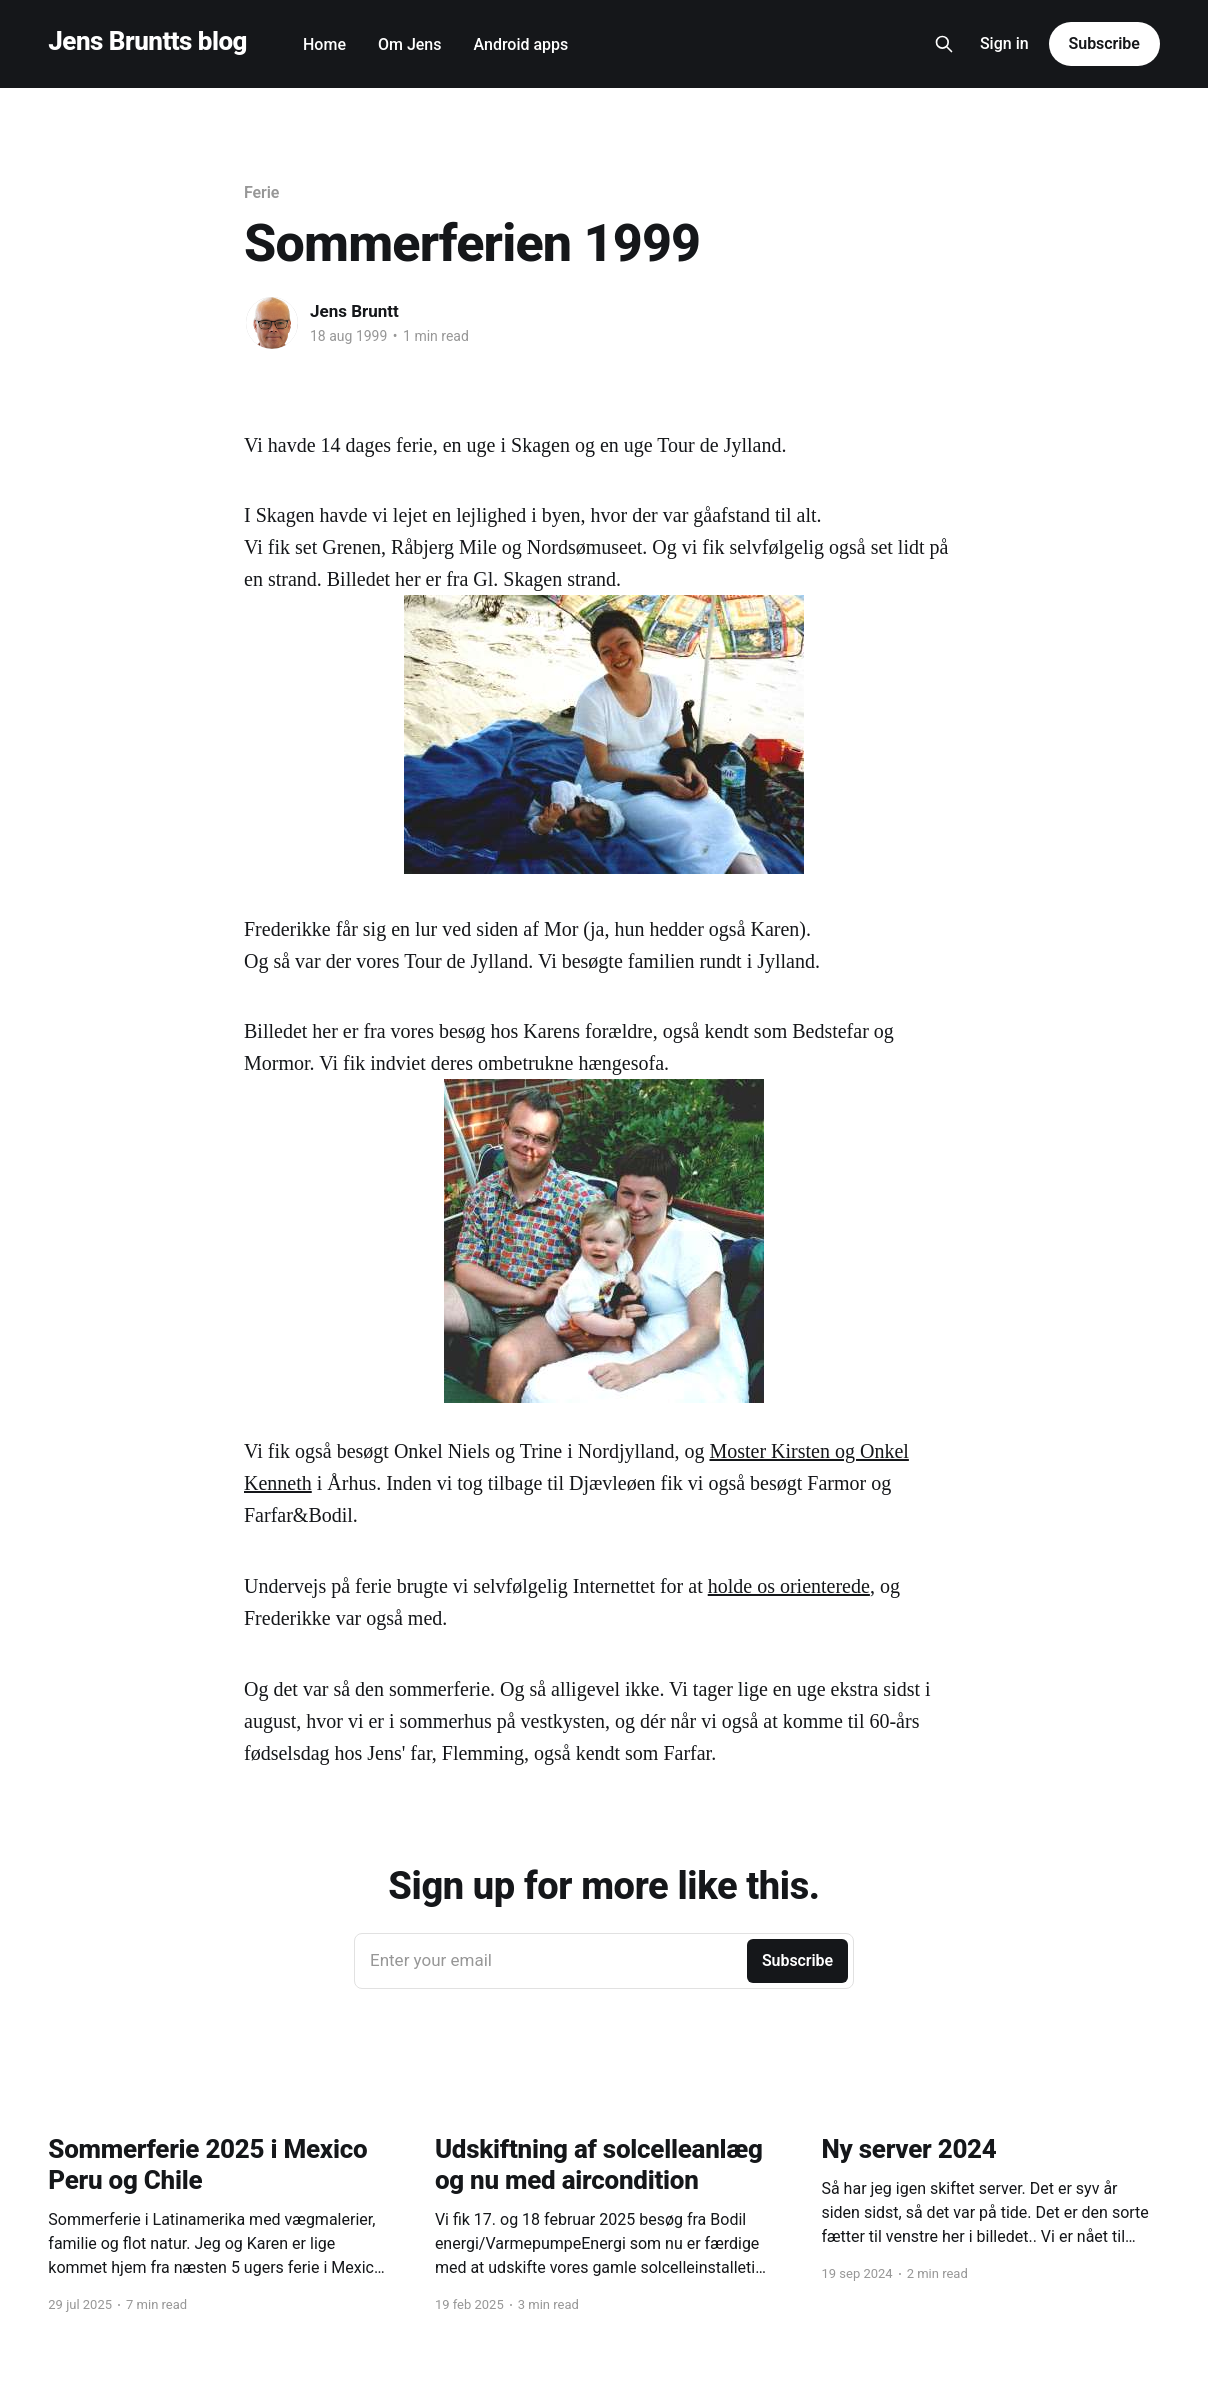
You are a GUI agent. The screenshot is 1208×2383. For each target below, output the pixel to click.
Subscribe (1104, 43)
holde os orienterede (789, 1586)
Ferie (261, 192)
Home (324, 44)
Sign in (1004, 43)
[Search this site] (944, 44)
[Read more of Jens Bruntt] (272, 323)
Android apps (521, 44)
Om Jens (410, 44)
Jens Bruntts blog (147, 41)
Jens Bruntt (354, 311)
